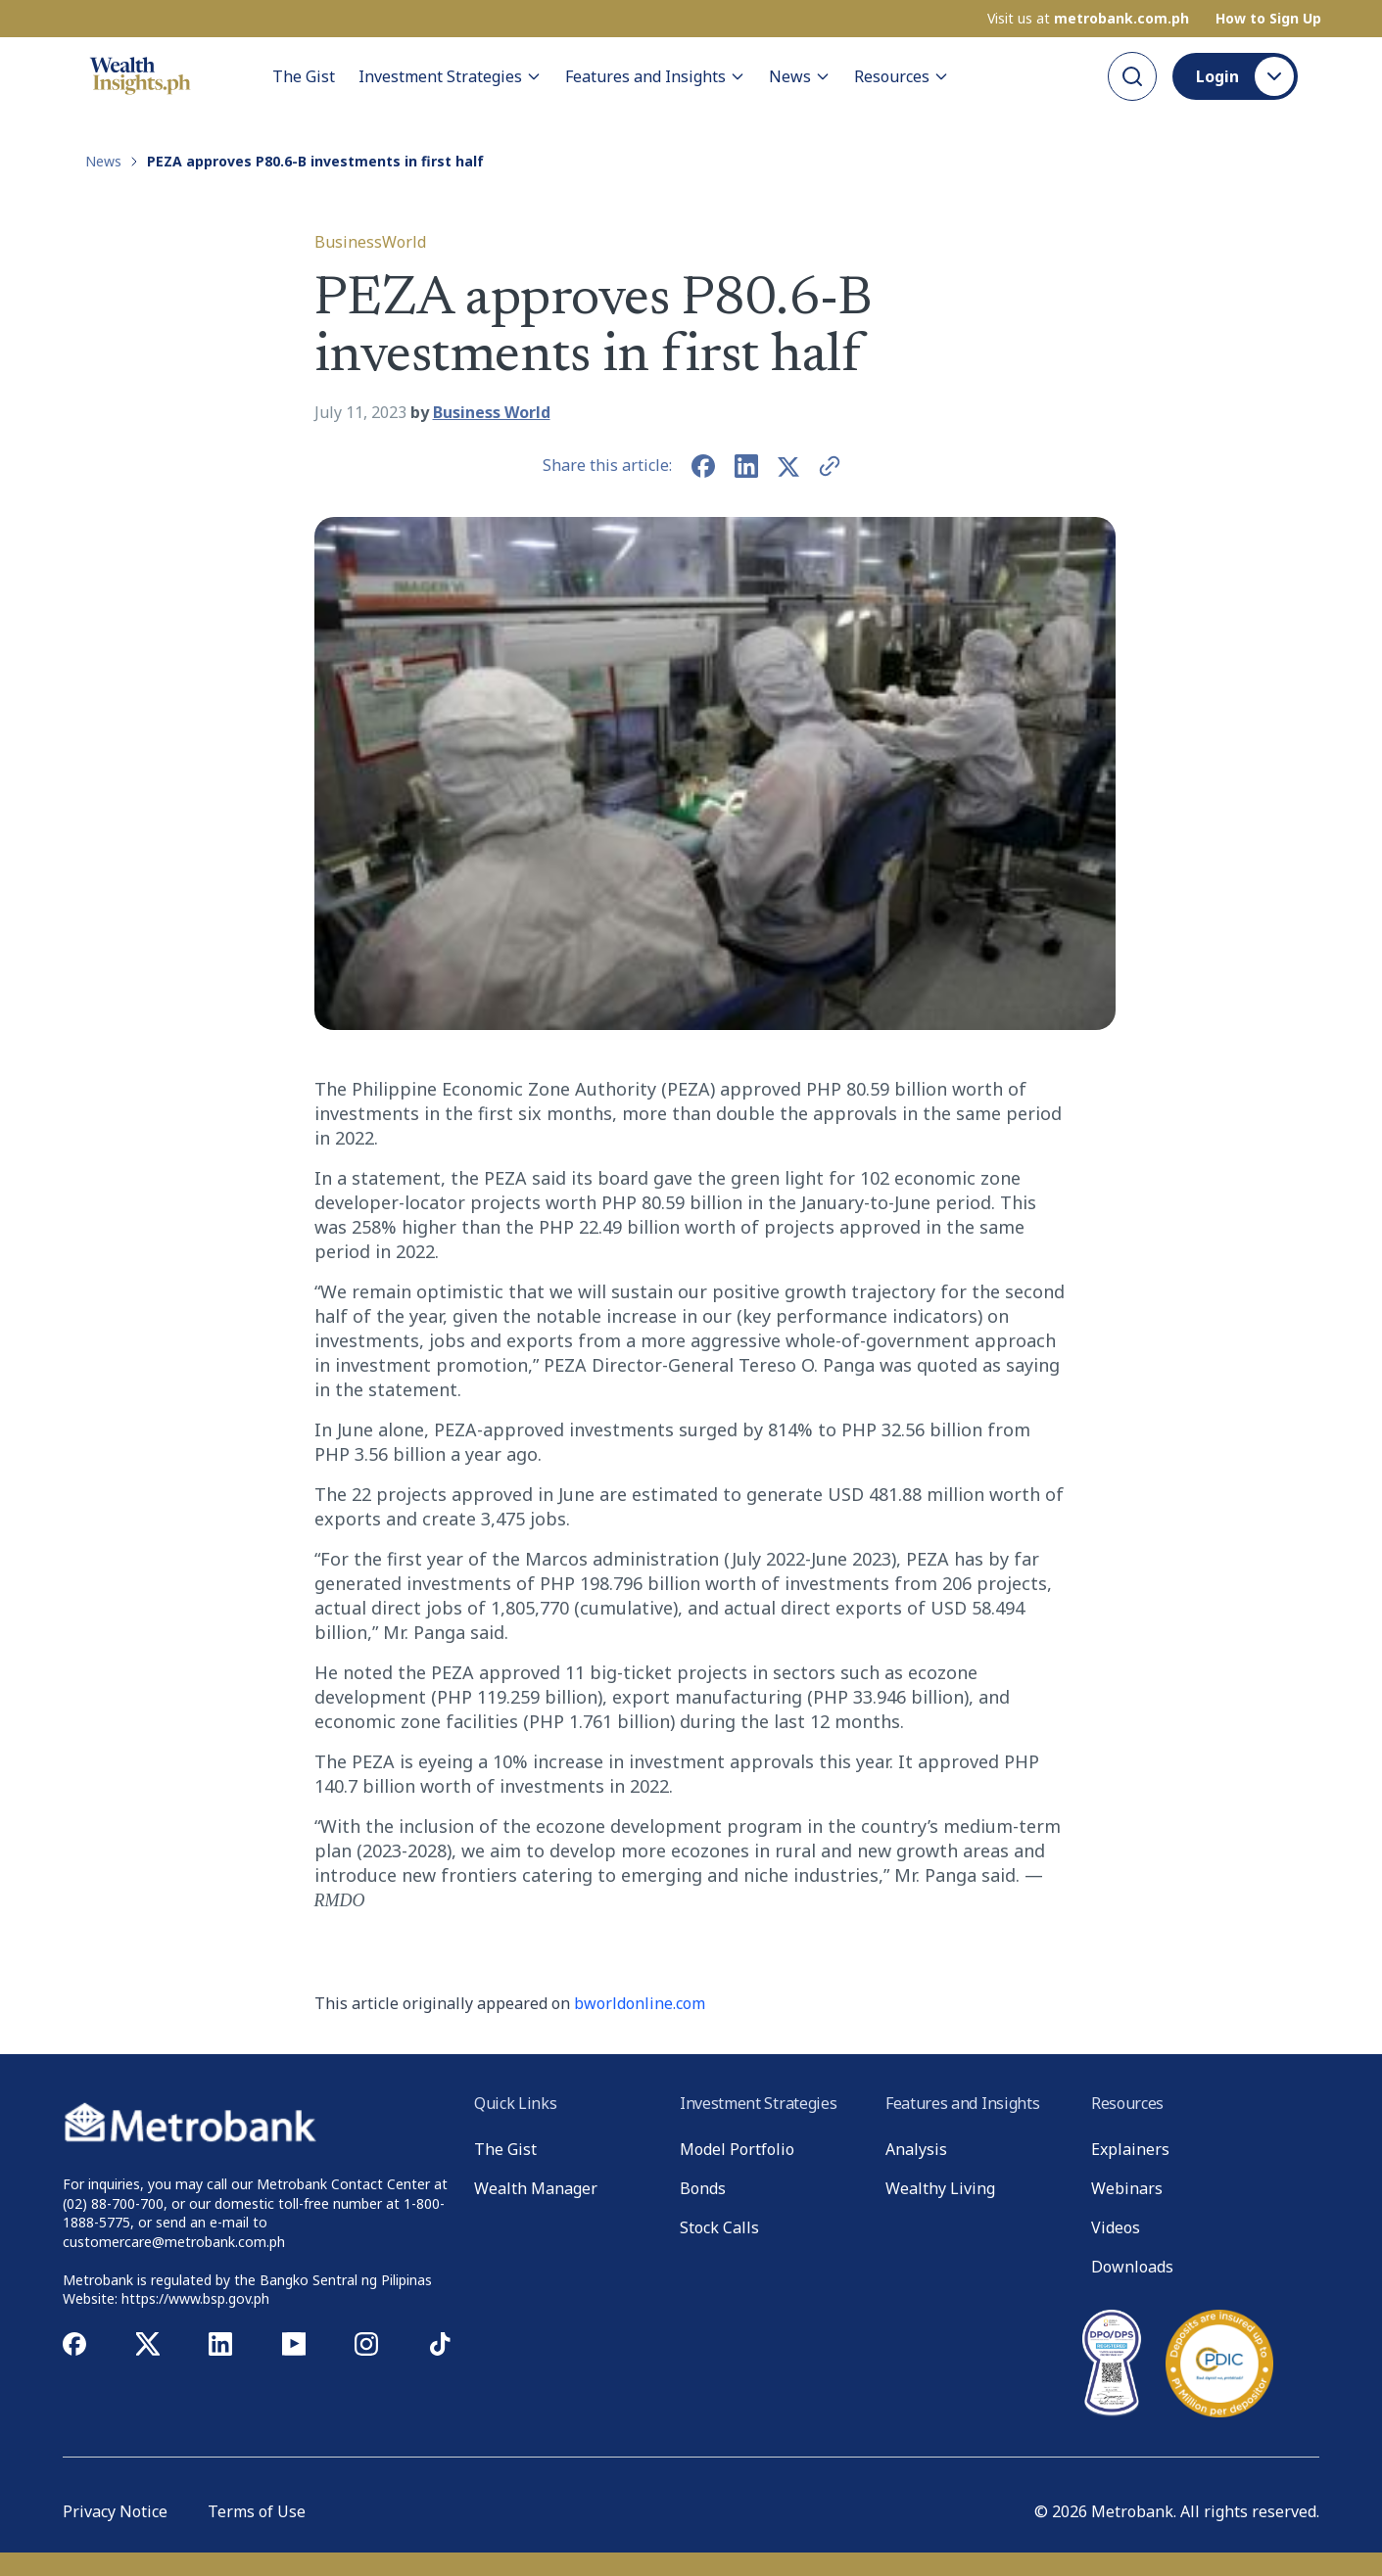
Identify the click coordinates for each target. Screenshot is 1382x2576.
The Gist (303, 76)
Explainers (1130, 2149)
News (800, 76)
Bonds (703, 2188)
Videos (1115, 2227)
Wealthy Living (940, 2188)
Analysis (916, 2149)
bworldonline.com (639, 2003)
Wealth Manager (535, 2188)
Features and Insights (655, 76)
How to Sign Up (1268, 18)
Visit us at (1088, 18)
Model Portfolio (737, 2149)
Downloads (1132, 2266)
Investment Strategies (450, 76)
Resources (901, 76)
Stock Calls (719, 2227)
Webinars (1127, 2188)
